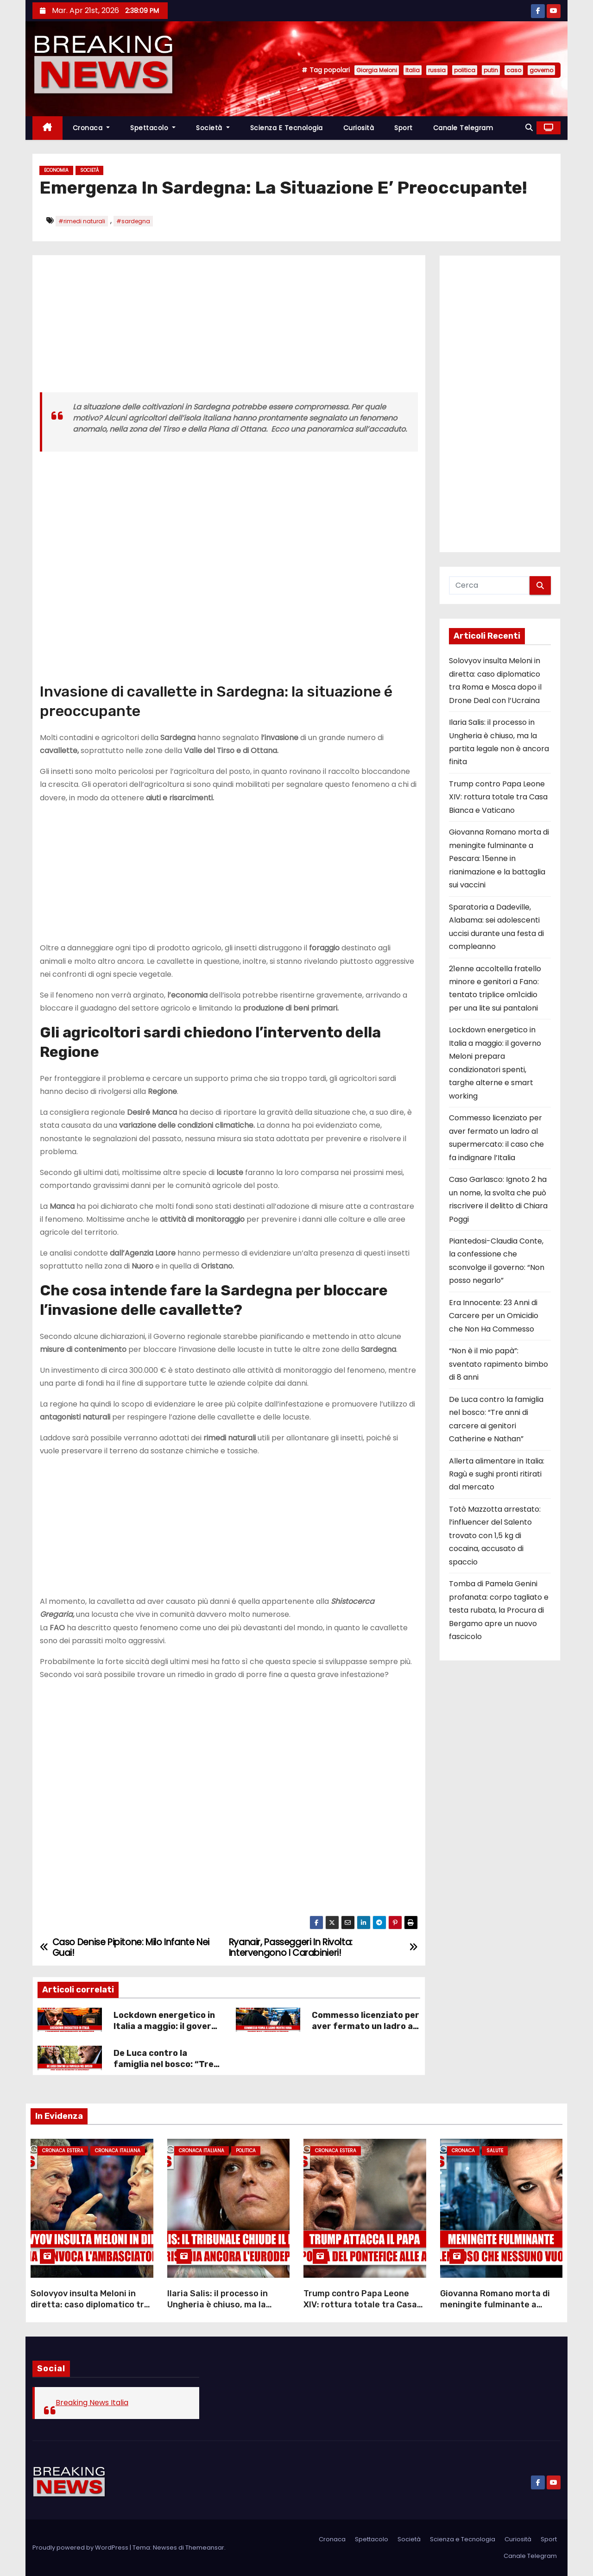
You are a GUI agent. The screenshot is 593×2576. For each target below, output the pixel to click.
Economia (56, 170)
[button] (529, 127)
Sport (403, 127)
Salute (494, 2150)
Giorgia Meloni (376, 70)
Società (213, 127)
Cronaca (91, 127)
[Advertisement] (229, 327)
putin (491, 70)
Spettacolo (153, 127)
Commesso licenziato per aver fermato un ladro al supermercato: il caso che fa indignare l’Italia (365, 2032)
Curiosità (358, 127)
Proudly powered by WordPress (81, 2547)
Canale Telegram (463, 127)
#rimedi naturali (81, 221)
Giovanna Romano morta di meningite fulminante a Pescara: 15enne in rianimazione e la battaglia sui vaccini (499, 858)
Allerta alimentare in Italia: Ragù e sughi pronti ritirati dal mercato (496, 1474)
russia (437, 70)
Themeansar (204, 2547)
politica (464, 70)
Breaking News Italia (92, 2402)
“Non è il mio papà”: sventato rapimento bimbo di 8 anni (498, 1363)
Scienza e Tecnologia (286, 127)
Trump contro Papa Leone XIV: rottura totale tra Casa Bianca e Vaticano (498, 797)
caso (513, 70)
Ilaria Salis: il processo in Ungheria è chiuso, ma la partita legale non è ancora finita (222, 2310)
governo (541, 70)
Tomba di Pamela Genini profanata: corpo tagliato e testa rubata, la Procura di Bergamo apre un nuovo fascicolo (499, 1610)
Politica (246, 2150)
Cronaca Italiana (117, 2150)
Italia (412, 70)
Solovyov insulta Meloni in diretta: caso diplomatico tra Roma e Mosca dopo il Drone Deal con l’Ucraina (90, 2310)
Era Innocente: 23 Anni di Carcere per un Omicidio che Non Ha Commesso (493, 1315)
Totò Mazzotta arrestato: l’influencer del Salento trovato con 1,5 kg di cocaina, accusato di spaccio (495, 1535)
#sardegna (133, 221)
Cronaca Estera (62, 2150)
